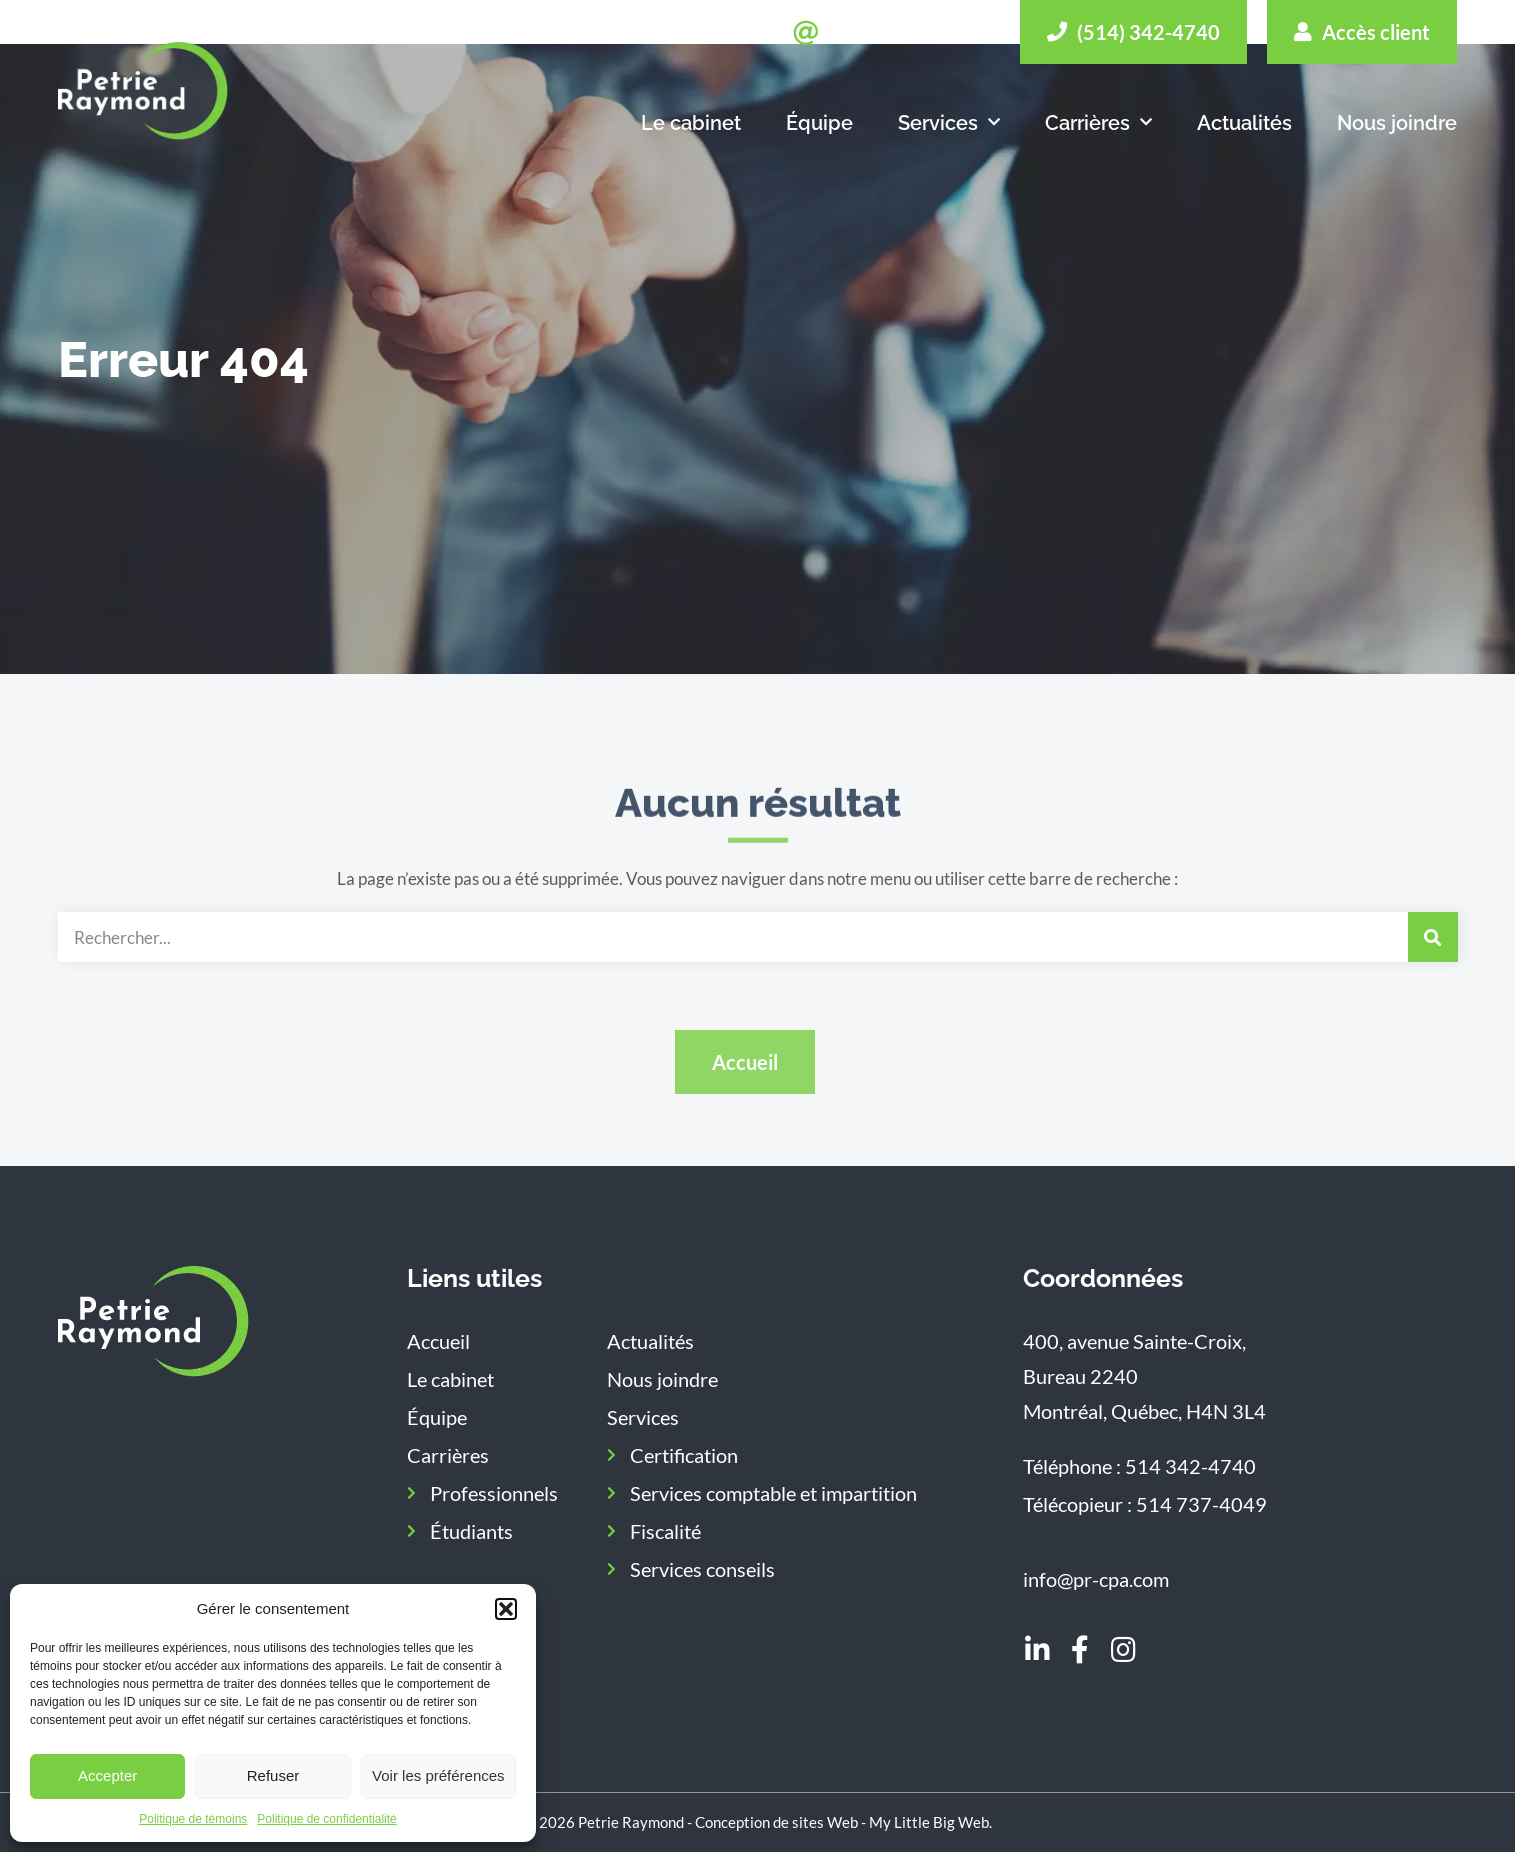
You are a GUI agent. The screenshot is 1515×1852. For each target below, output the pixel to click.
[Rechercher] (1433, 937)
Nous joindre (1397, 123)
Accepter (107, 1775)
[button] (506, 1609)
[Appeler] (1133, 32)
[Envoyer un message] (896, 33)
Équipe (819, 123)
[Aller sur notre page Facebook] (1080, 1651)
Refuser (273, 1775)
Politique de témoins (193, 1819)
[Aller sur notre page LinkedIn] (1037, 1651)
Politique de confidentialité (326, 1819)
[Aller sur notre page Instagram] (1123, 1651)
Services (949, 123)
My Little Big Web (929, 1822)
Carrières (1098, 123)
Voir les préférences (438, 1775)
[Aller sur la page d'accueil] (153, 1321)
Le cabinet (691, 123)
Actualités (1244, 123)
